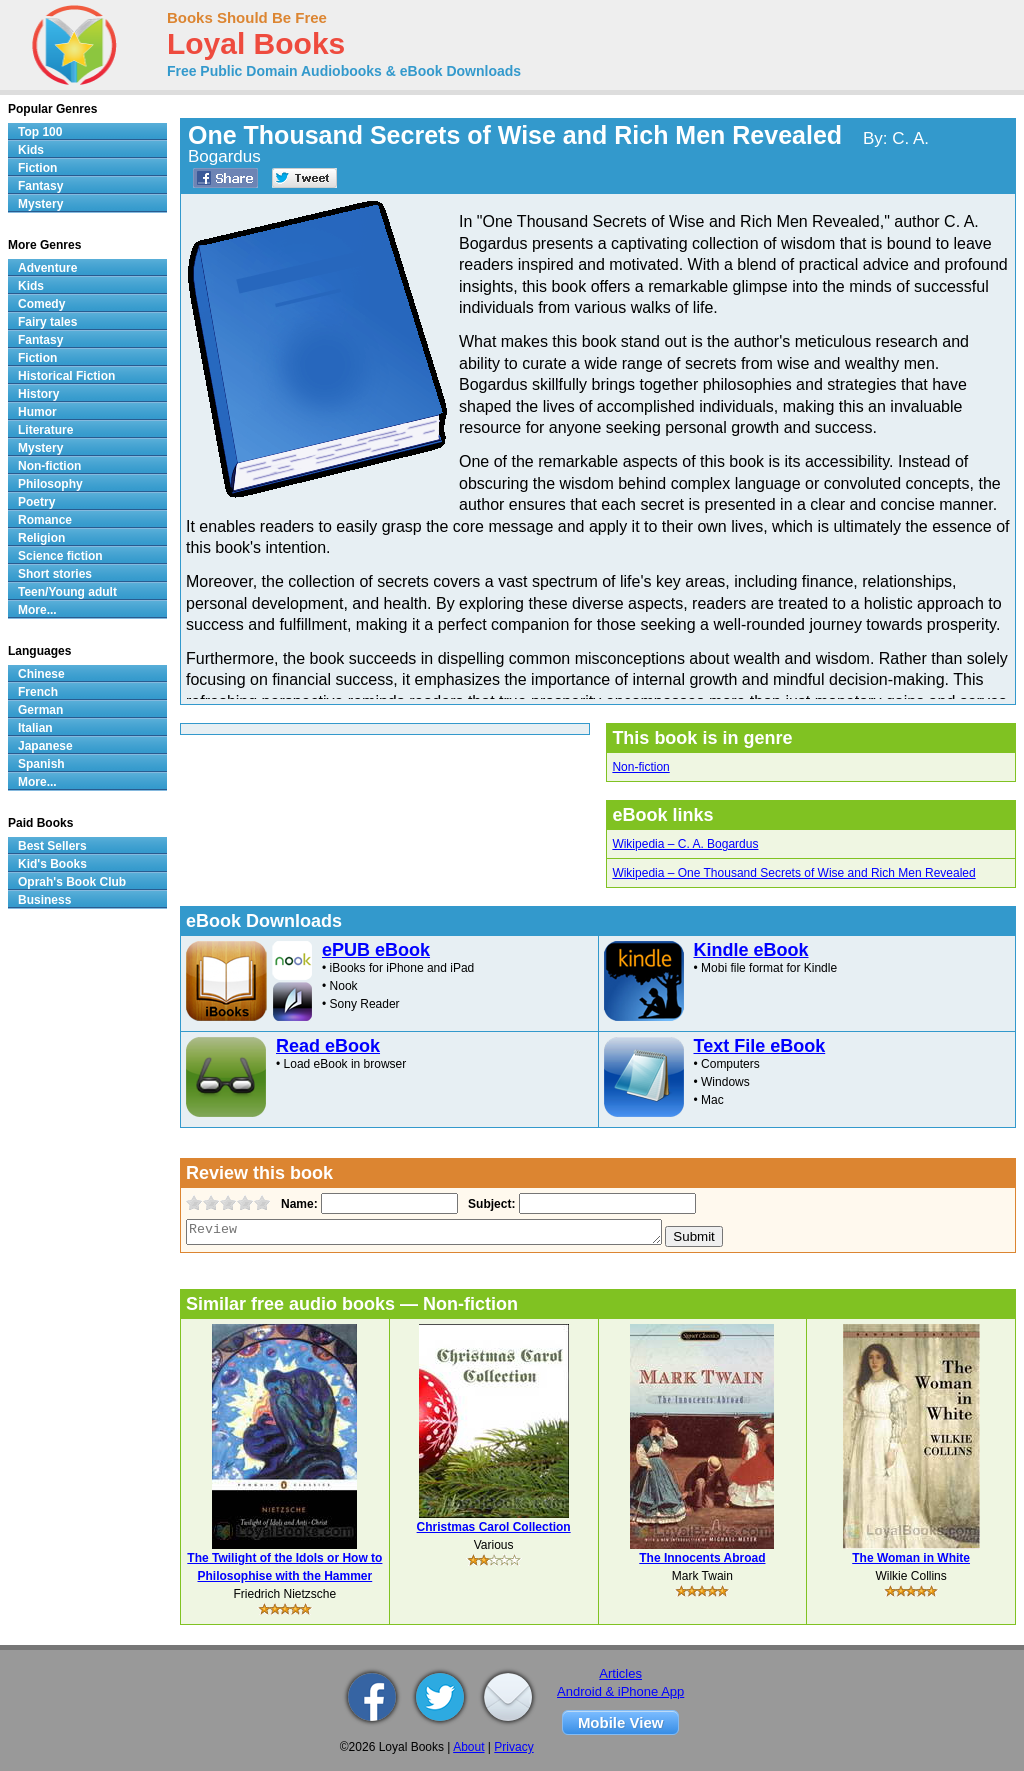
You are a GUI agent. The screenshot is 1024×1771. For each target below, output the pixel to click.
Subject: (489, 1204)
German (40, 710)
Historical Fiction (66, 376)
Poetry (36, 502)
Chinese (41, 674)
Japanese (45, 746)
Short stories (55, 574)
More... (37, 610)
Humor (37, 412)
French (38, 692)
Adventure (47, 268)
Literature (45, 430)
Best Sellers (52, 846)
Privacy (513, 1747)
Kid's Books (52, 864)
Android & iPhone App (620, 1691)
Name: (297, 1204)
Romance (45, 520)
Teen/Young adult (67, 592)
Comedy (41, 304)
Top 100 (40, 132)
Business (44, 900)
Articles (620, 1673)
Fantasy (40, 186)
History (38, 394)
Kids (31, 150)
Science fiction (60, 556)
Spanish (41, 764)
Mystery (40, 204)
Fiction (37, 168)
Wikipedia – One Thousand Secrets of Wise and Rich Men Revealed (793, 873)
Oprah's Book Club (72, 882)
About (468, 1747)
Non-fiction (640, 767)
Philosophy (50, 484)
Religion (41, 538)
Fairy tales (47, 322)
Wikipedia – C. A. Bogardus (685, 844)
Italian (35, 728)
